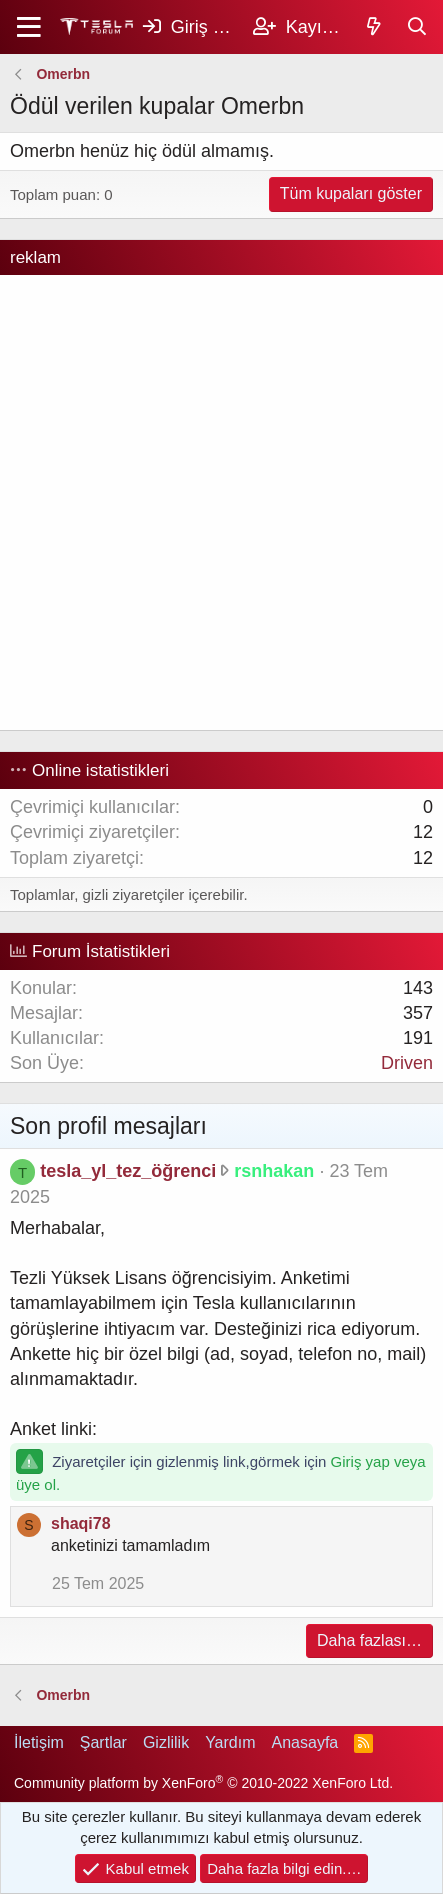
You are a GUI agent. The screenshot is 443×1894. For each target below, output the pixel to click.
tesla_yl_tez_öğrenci (128, 1171)
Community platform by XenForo (203, 1783)
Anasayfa (305, 1742)
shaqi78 (81, 1523)
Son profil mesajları (108, 1126)
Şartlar (103, 1742)
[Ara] (417, 27)
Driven (407, 1063)
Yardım (230, 1742)
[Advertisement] (221, 502)
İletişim (39, 1742)
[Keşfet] (374, 27)
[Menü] (29, 27)
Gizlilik (166, 1742)
